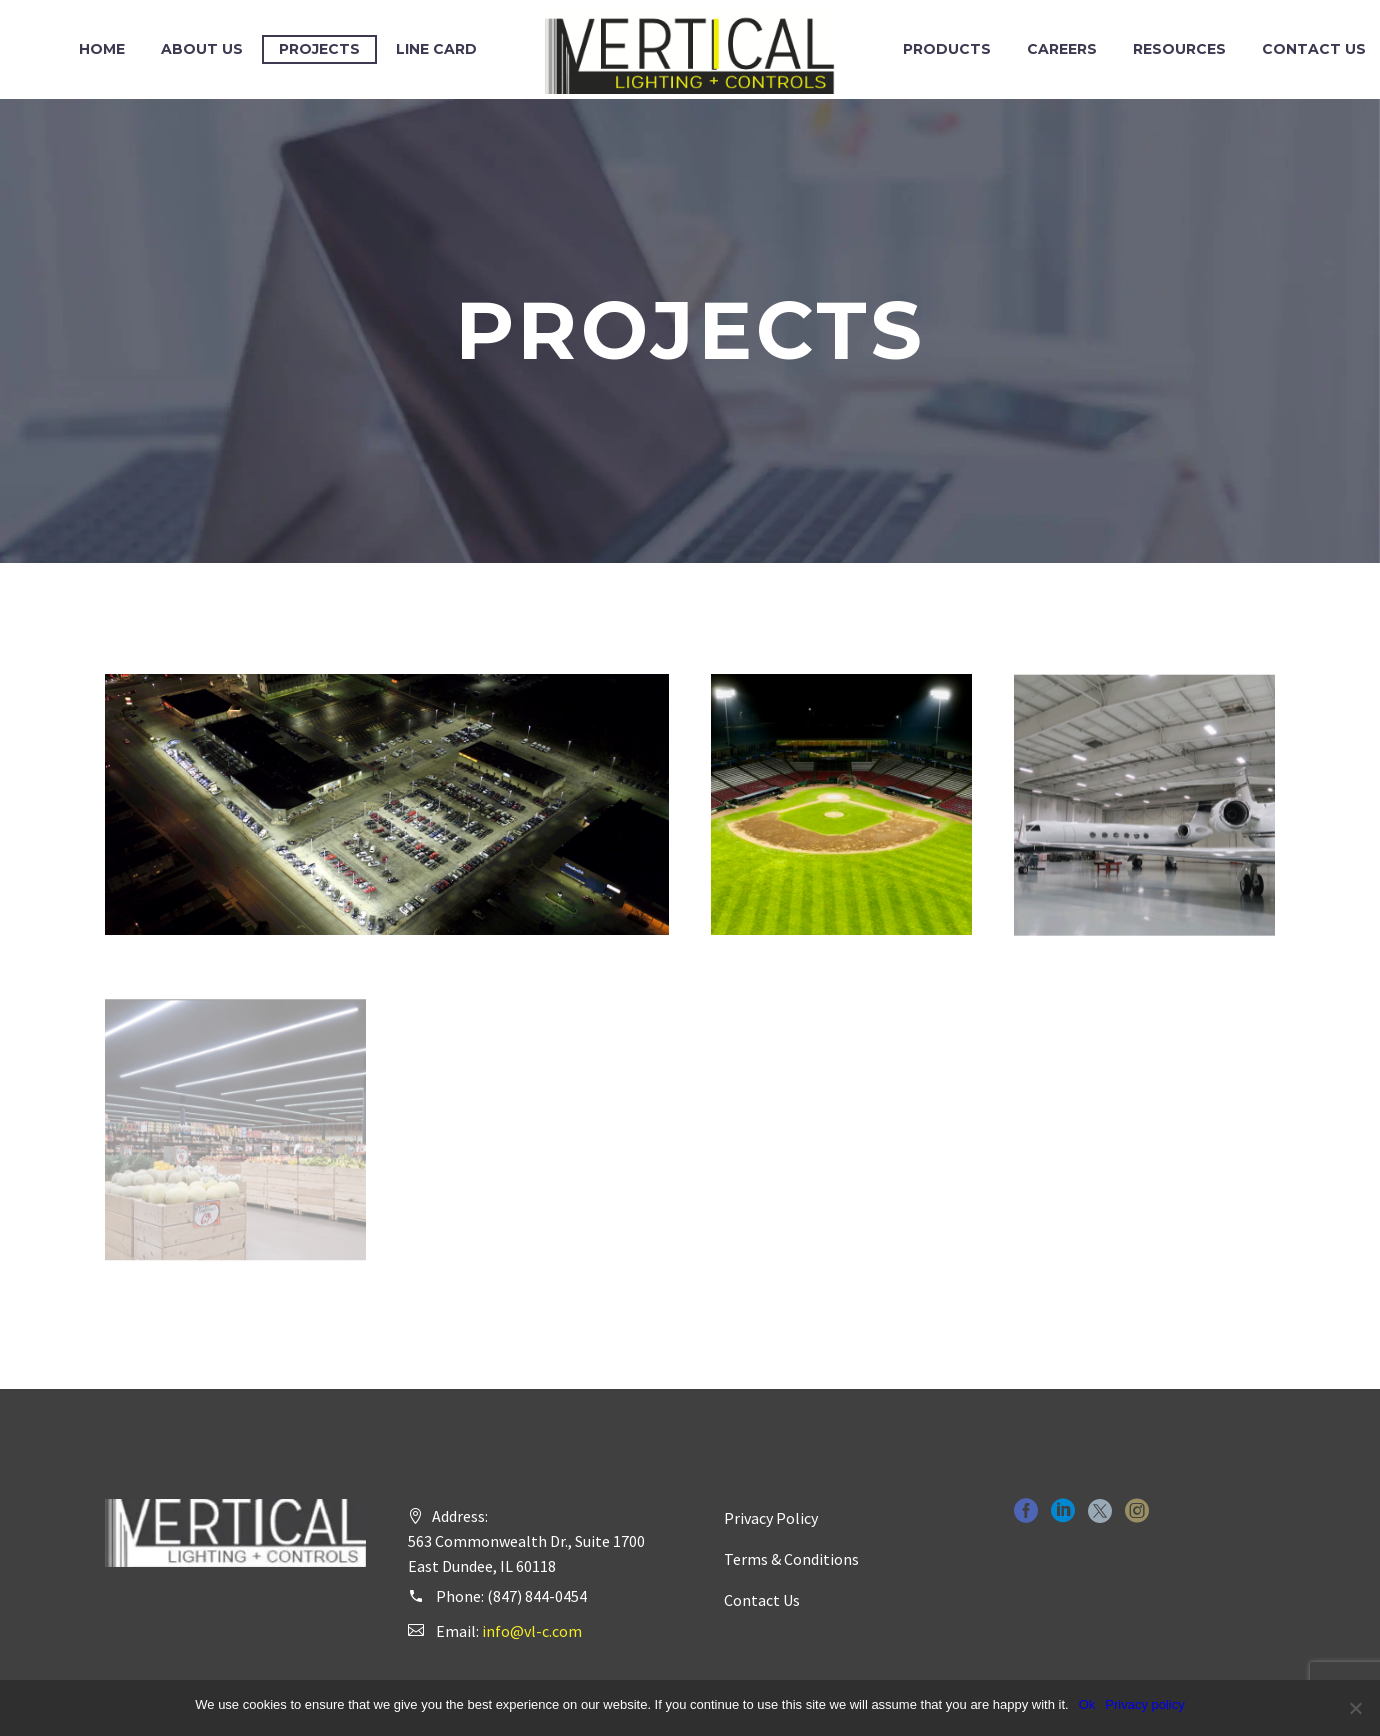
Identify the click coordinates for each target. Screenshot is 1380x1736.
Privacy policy (1144, 1704)
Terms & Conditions (791, 1559)
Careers (1062, 49)
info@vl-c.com (532, 1631)
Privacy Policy (771, 1518)
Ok (1087, 1704)
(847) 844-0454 (537, 1596)
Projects (319, 49)
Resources (1179, 49)
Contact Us (762, 1600)
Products (947, 49)
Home (102, 49)
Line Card (436, 49)
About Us (202, 49)
